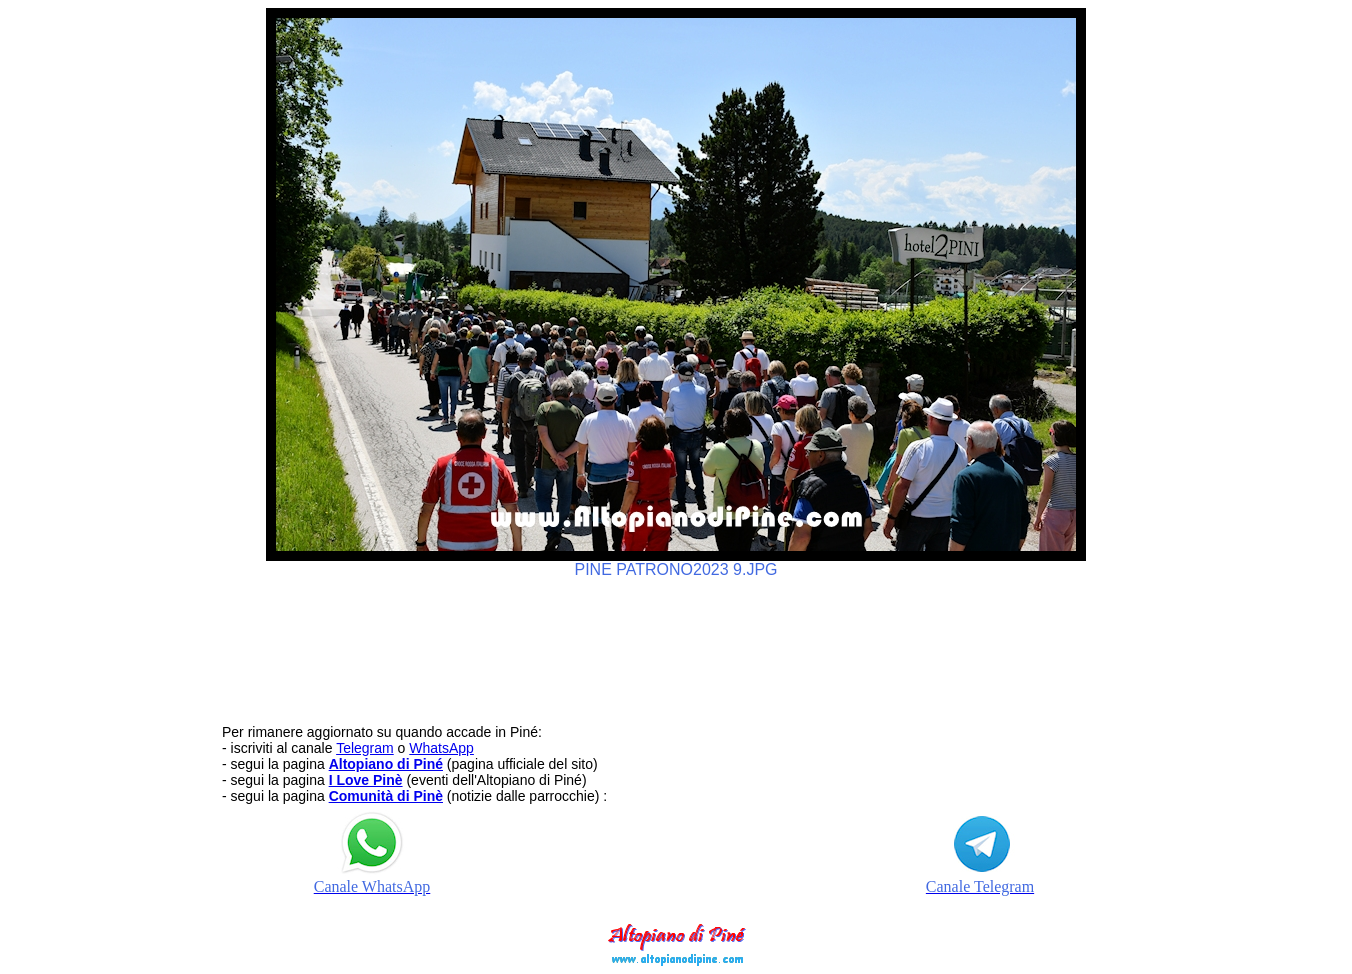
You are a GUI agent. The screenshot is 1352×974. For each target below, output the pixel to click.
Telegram (365, 748)
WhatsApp (441, 748)
